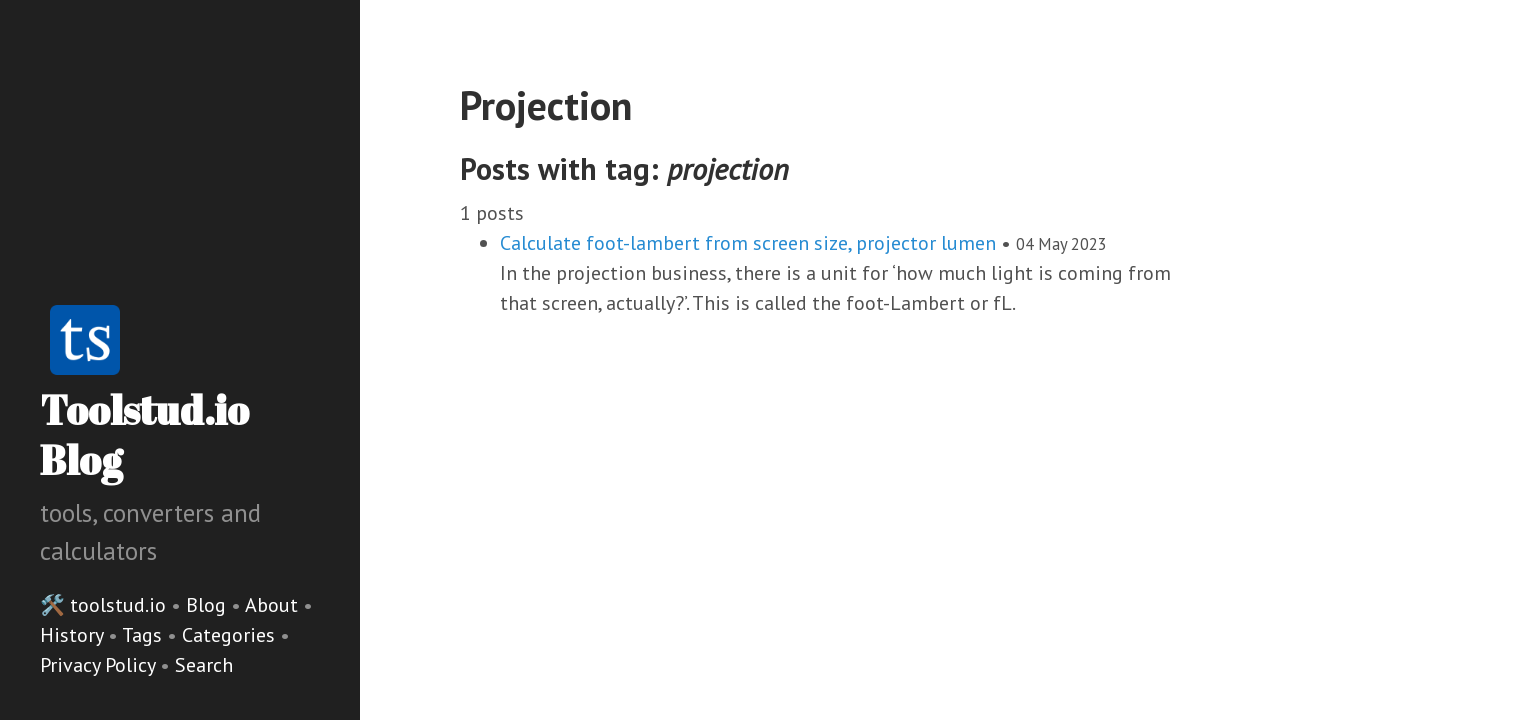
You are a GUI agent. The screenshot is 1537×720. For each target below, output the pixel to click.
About (274, 605)
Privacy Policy (100, 665)
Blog (206, 605)
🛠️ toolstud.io (103, 605)
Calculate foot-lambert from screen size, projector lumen (748, 243)
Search (204, 665)
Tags (144, 635)
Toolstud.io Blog (144, 435)
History (74, 635)
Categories (231, 635)
